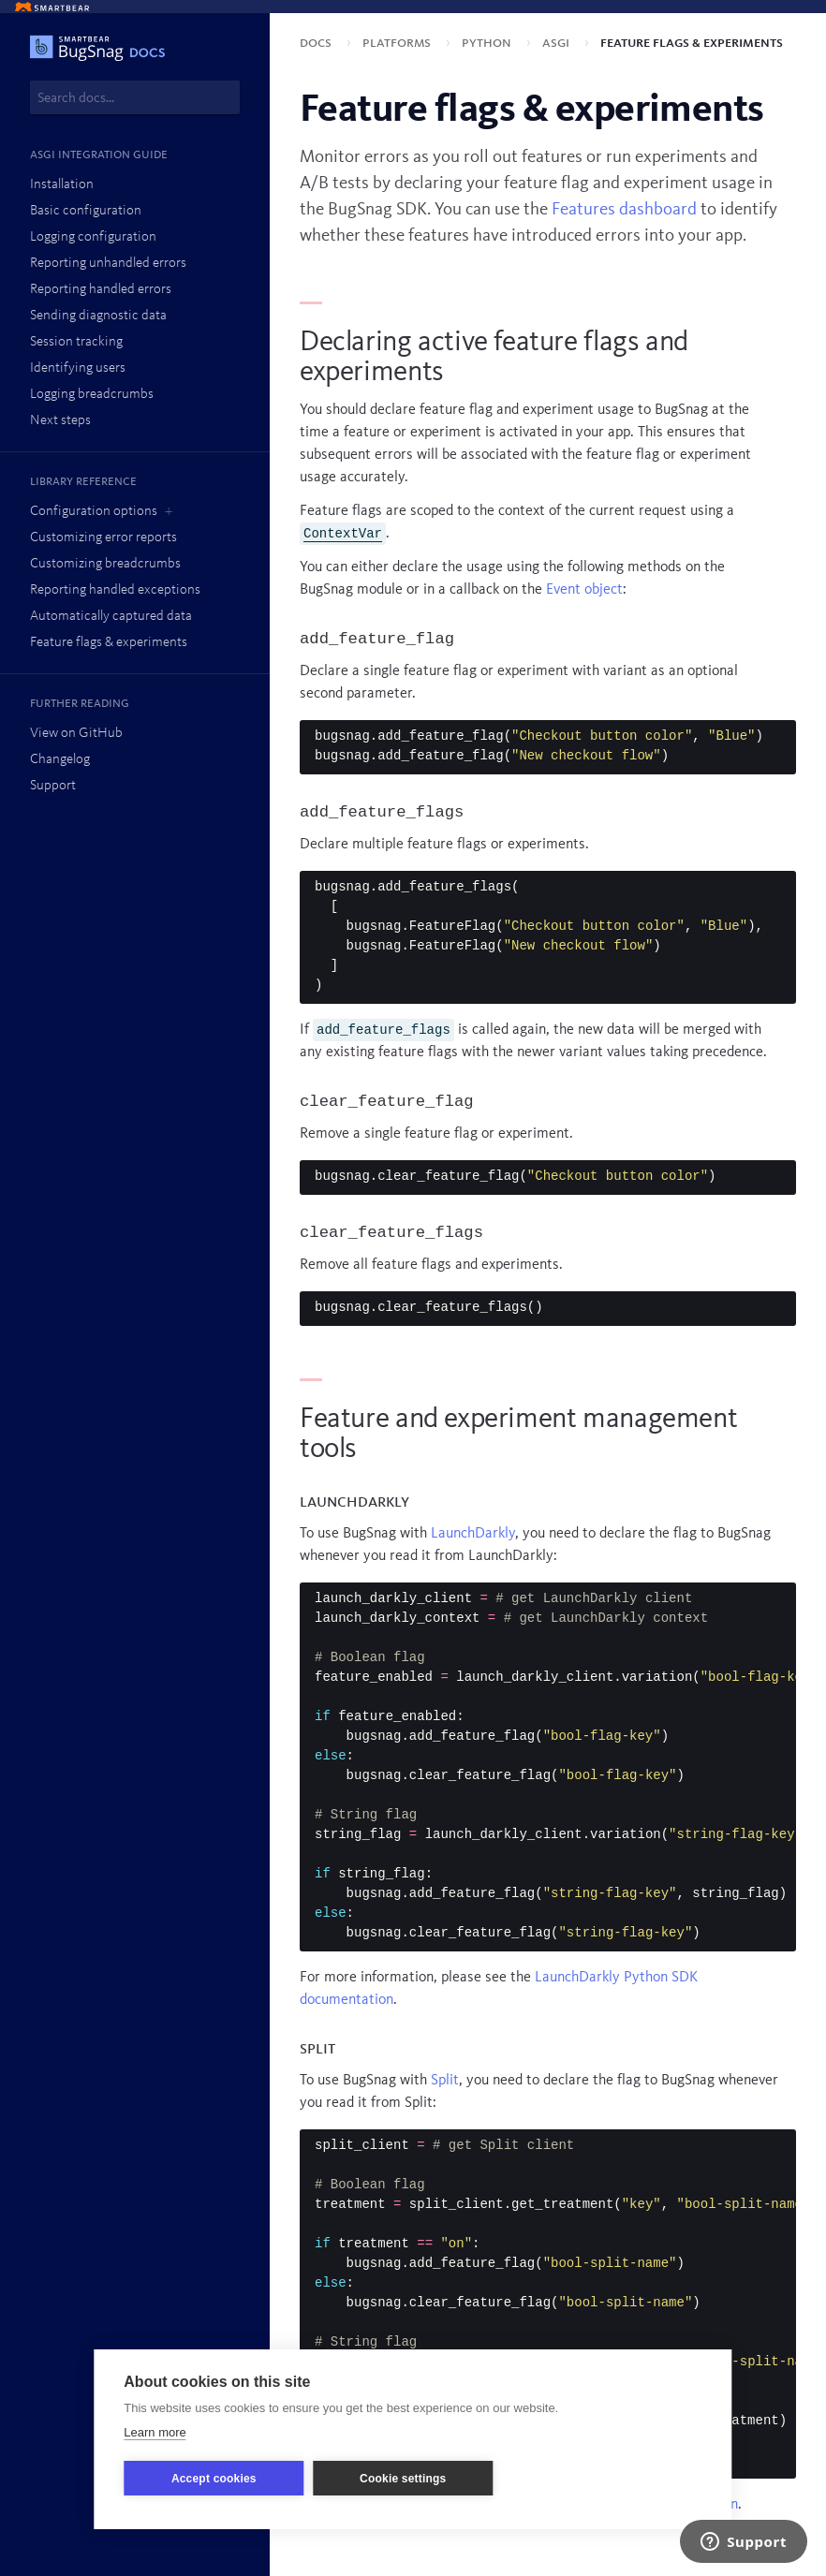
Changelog (60, 760)
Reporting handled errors (100, 290)
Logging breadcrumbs (92, 395)
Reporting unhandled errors (108, 264)
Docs (317, 43)
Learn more (154, 2432)
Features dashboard (624, 209)
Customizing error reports (103, 538)
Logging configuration (93, 237)
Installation (62, 185)
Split (445, 2080)
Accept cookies (214, 2478)
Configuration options (93, 512)
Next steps (60, 421)
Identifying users (77, 368)
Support (53, 786)
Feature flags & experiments (108, 643)
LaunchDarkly (473, 1533)
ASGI (557, 43)
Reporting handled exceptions (115, 590)
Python (488, 43)
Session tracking (76, 342)
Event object (584, 589)
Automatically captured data (111, 617)
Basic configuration (85, 211)
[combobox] (135, 97)
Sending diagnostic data (98, 316)
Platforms (398, 43)
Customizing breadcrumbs (105, 564)
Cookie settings (403, 2478)
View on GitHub (76, 734)
